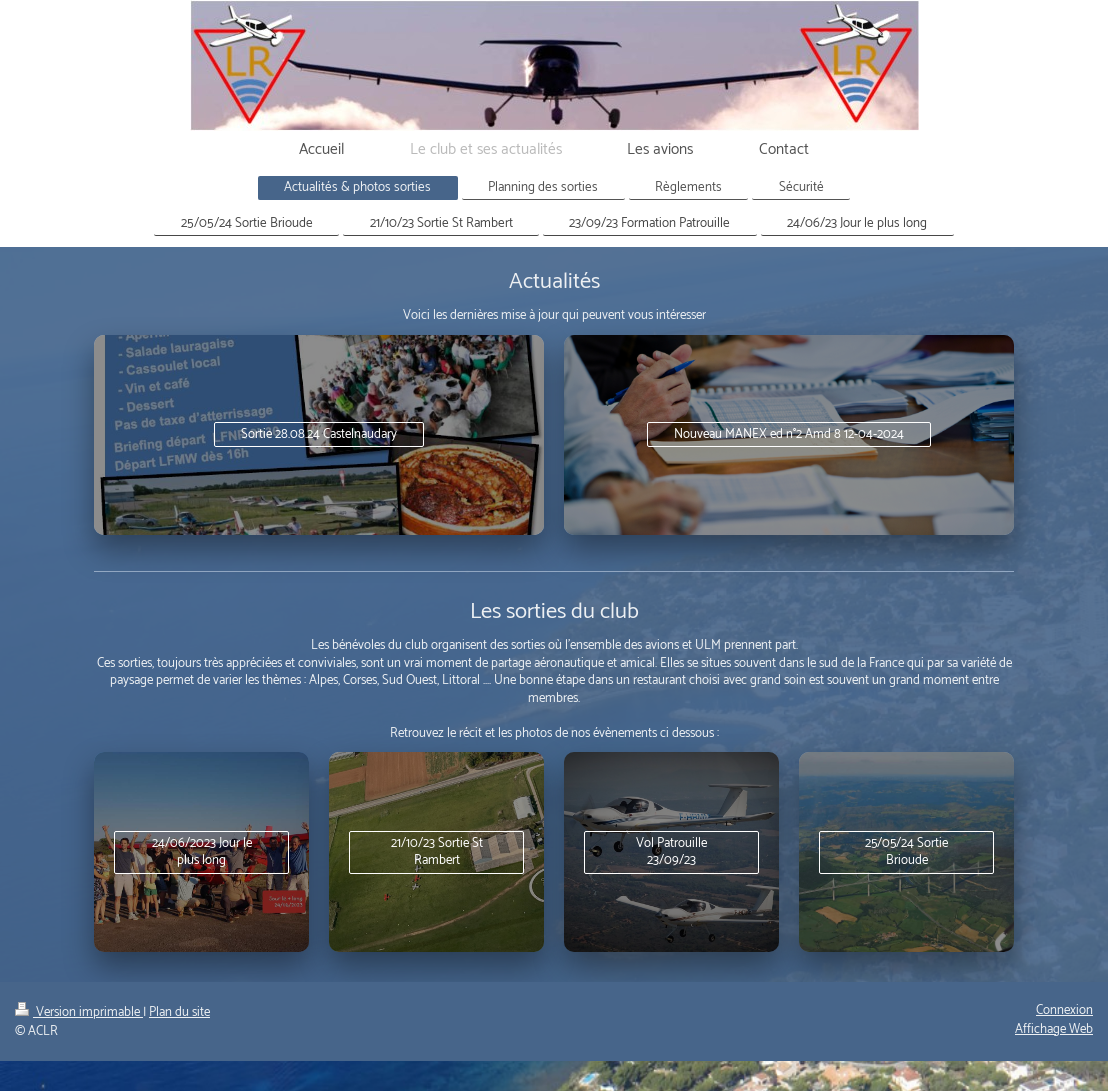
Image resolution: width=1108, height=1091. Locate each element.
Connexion (1064, 1010)
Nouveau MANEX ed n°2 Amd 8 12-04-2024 (789, 434)
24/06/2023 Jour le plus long (202, 852)
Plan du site (179, 1012)
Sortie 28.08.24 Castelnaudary (319, 434)
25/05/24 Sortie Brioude (906, 852)
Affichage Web (1054, 1029)
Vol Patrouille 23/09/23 (671, 852)
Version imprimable (79, 1012)
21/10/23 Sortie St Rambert (437, 852)
